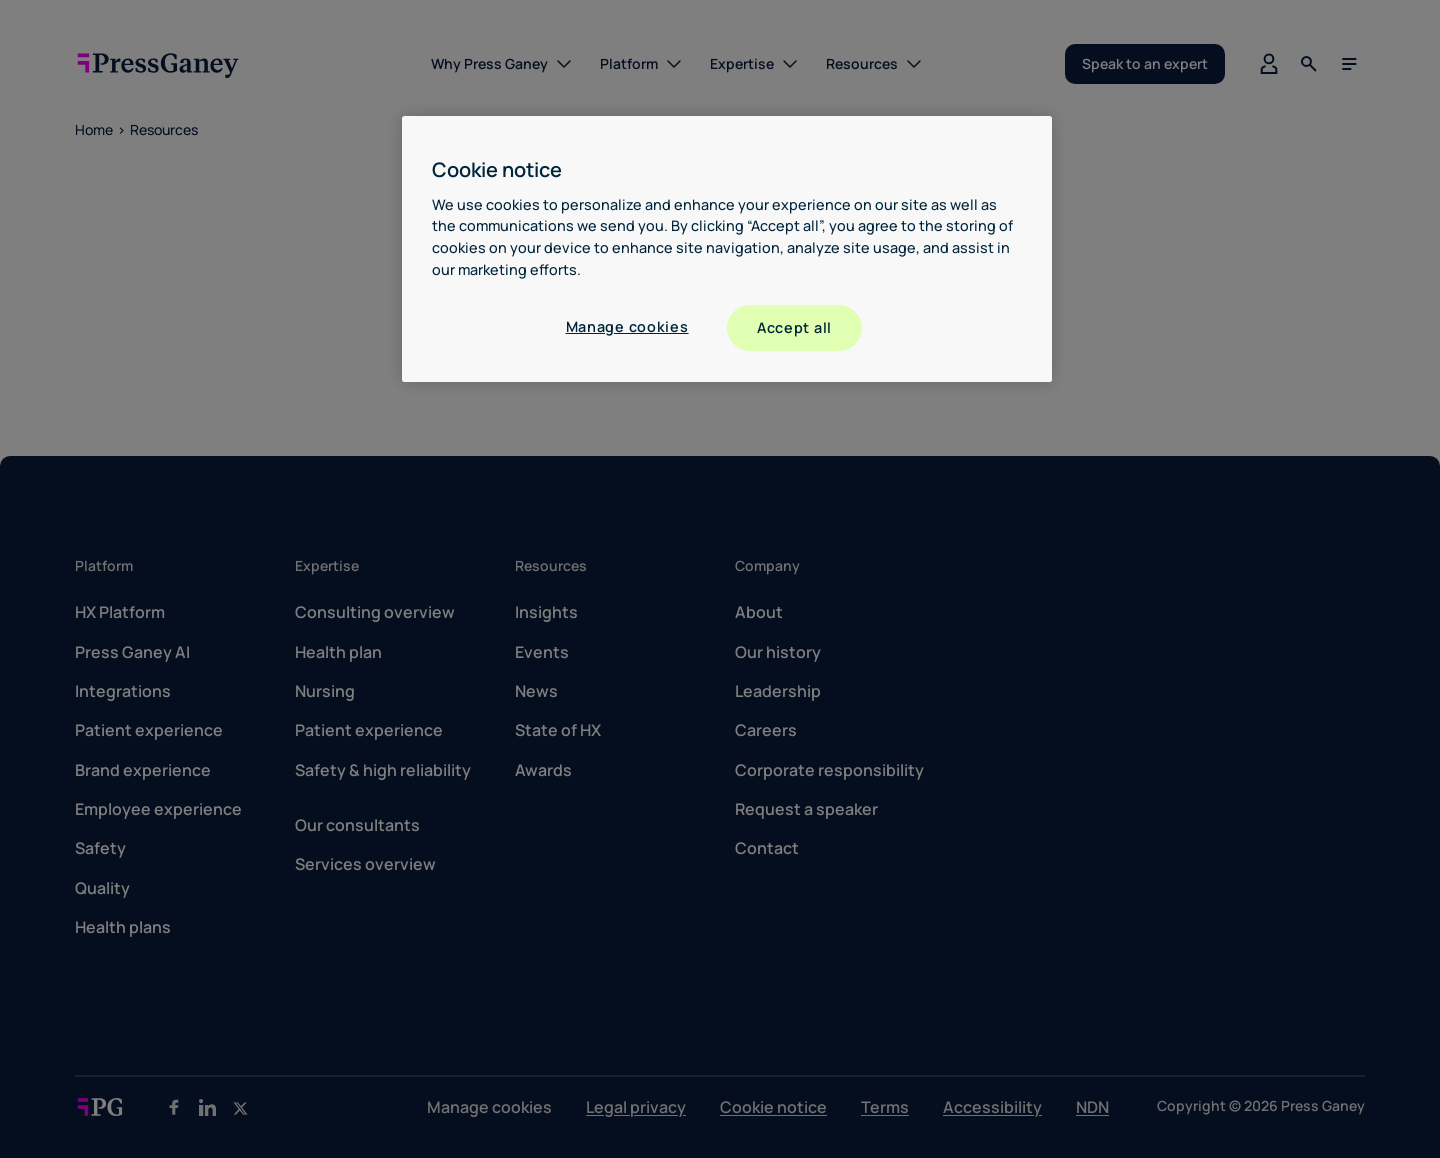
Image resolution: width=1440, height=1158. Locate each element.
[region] (727, 249)
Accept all (794, 327)
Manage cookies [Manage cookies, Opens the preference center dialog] (627, 326)
